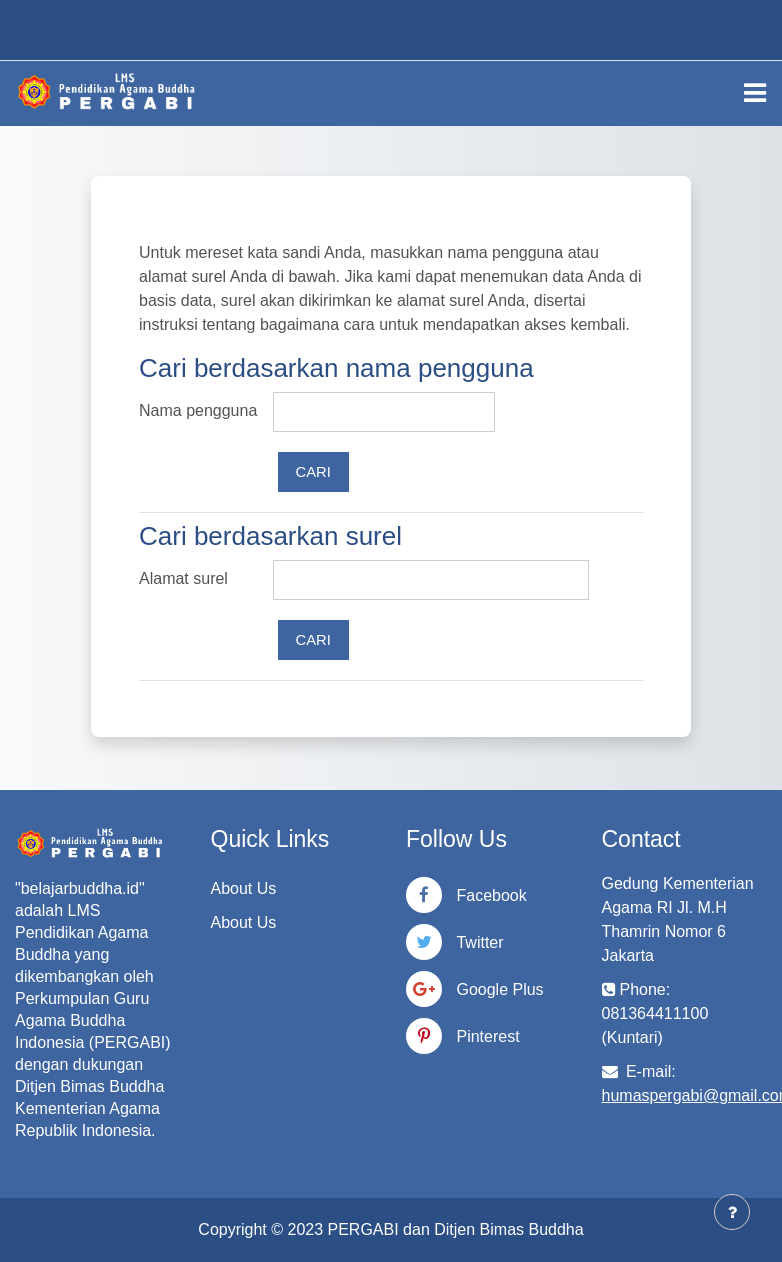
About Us (244, 888)
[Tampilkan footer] (732, 1212)
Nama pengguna (198, 410)
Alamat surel (183, 578)
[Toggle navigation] (755, 93)
